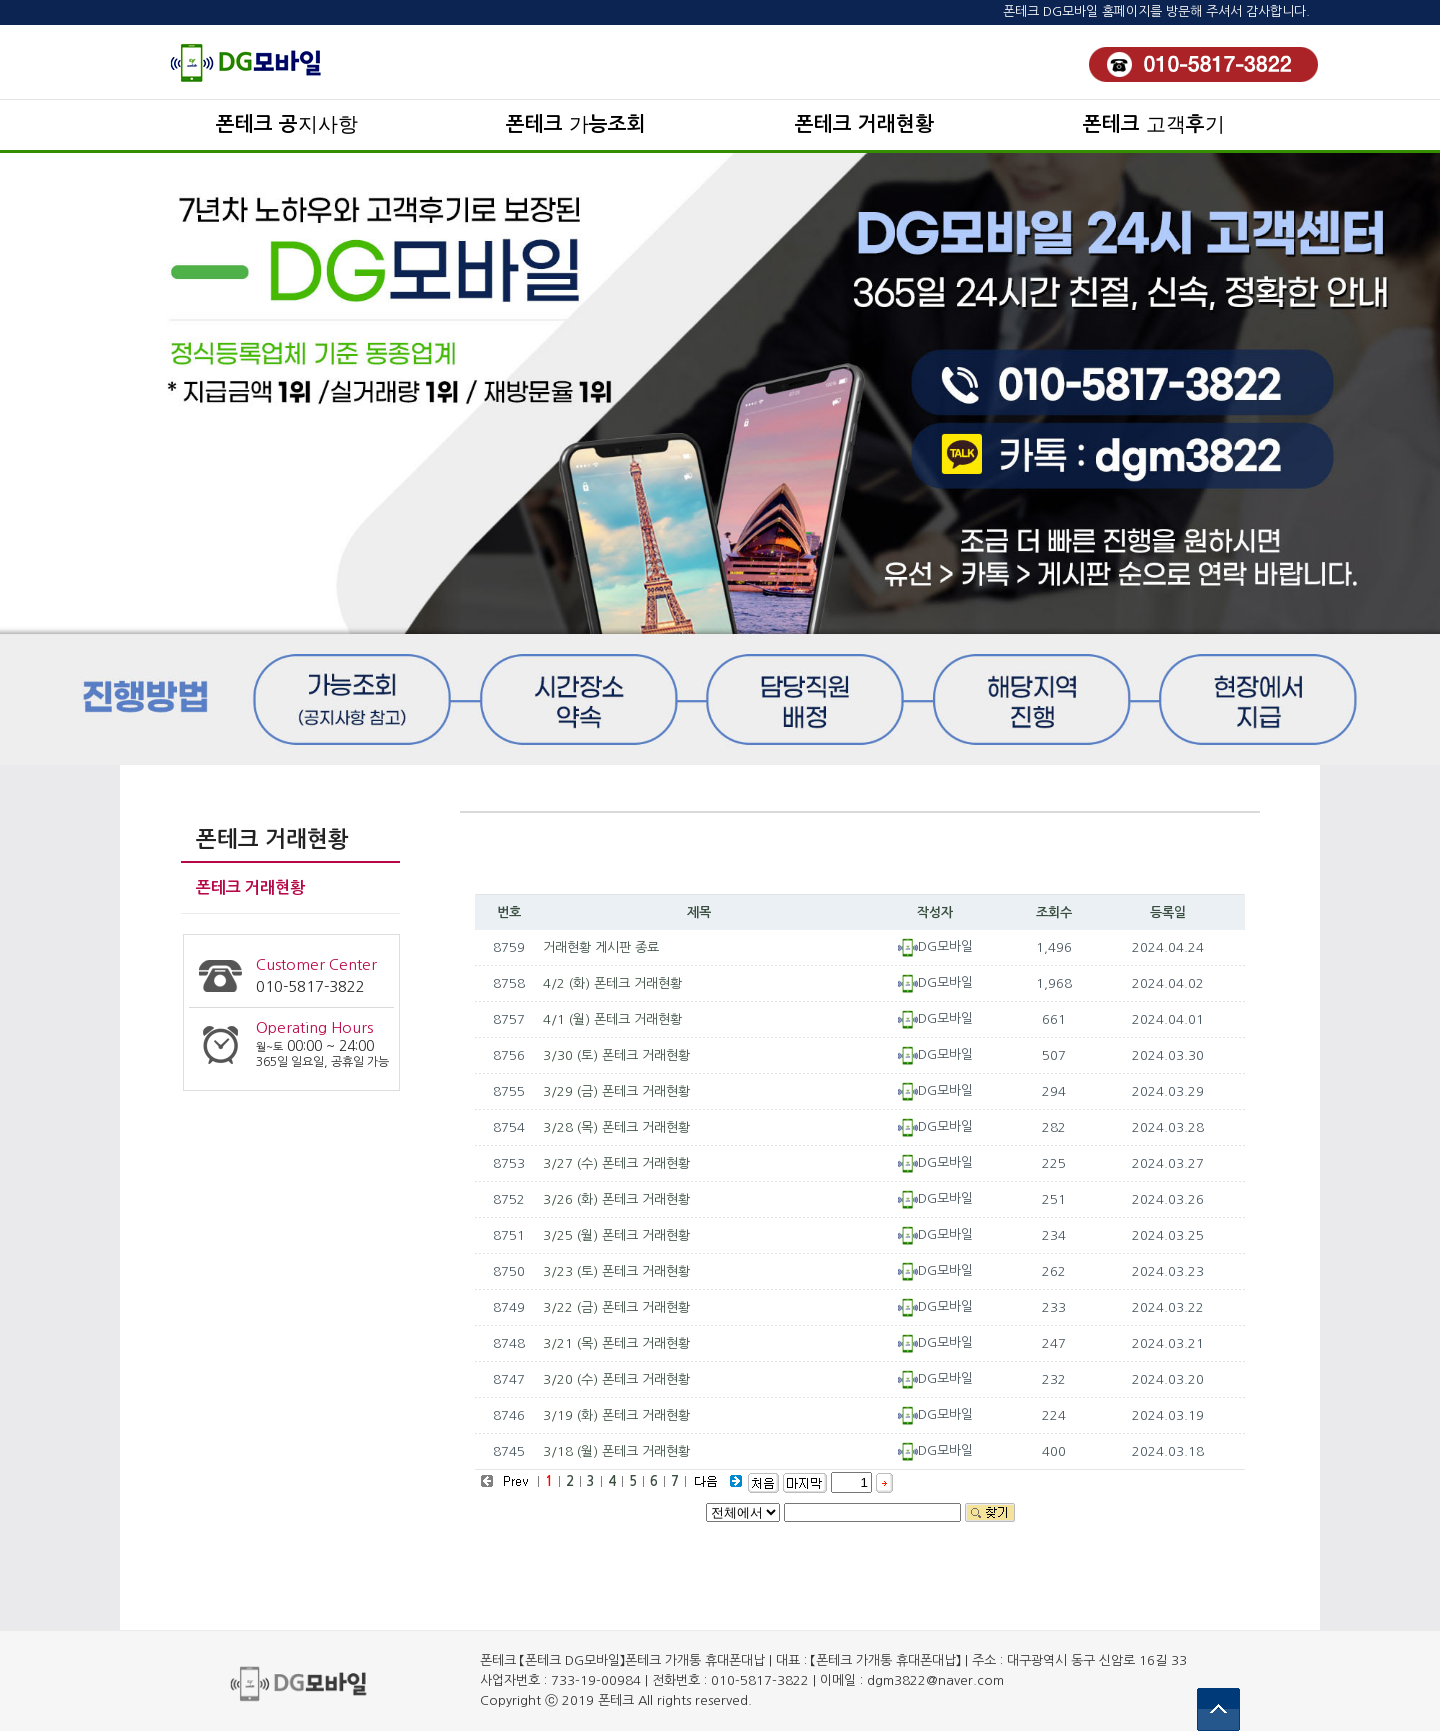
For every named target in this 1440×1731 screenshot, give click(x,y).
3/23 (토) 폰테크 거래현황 (616, 1271)
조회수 (1054, 912)
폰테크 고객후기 (1154, 124)
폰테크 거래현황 (864, 124)
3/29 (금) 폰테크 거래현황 (616, 1091)
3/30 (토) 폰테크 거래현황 (616, 1055)
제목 (699, 912)
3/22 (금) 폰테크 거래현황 (616, 1307)
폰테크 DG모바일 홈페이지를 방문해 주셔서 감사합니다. (1156, 11)
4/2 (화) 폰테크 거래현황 (612, 983)
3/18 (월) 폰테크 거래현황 (616, 1451)
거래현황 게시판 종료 (601, 947)
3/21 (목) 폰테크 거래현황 (616, 1343)
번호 (509, 912)
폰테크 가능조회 (576, 124)
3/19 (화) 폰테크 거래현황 (616, 1415)
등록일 (1168, 912)
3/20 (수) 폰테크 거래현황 (616, 1379)
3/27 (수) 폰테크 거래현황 (616, 1163)
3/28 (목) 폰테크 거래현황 (616, 1127)
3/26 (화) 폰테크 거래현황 (616, 1199)
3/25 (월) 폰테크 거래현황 (616, 1235)
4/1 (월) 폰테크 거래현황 (612, 1019)
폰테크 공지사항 (287, 124)
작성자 (935, 912)
